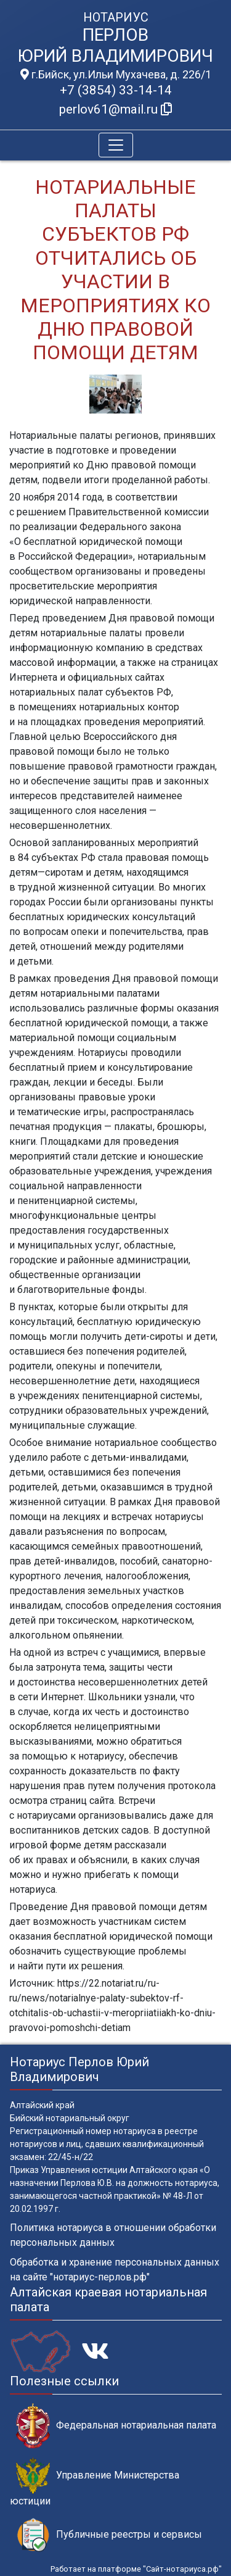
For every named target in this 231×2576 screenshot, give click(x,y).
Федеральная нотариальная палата (116, 2425)
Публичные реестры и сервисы (109, 2535)
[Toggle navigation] (116, 145)
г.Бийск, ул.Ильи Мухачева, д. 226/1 (115, 75)
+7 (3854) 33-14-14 (116, 90)
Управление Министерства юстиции (94, 2482)
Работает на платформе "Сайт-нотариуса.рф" (136, 2569)
